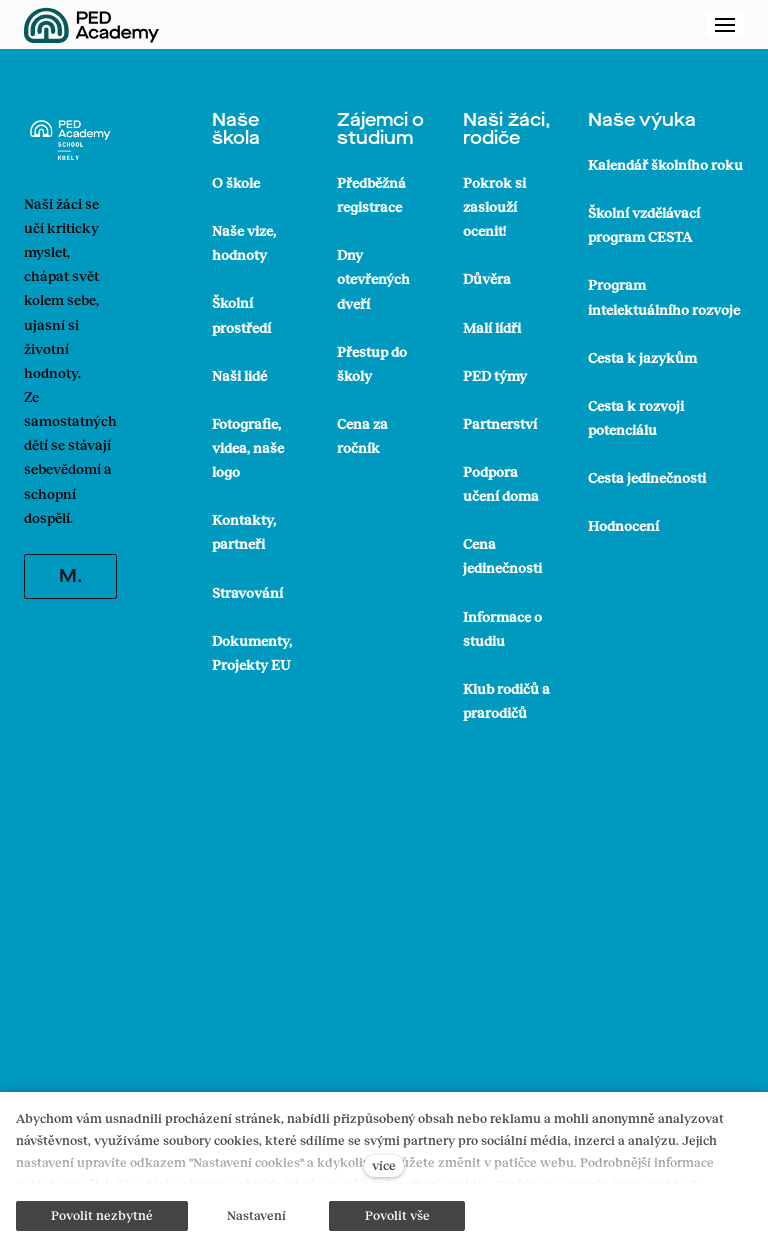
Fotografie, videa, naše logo (248, 447)
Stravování (247, 592)
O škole (236, 182)
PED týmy (495, 375)
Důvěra (487, 278)
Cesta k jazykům (642, 357)
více (384, 1165)
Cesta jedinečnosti (647, 477)
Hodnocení (623, 525)
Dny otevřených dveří (373, 278)
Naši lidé (239, 375)
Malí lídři (492, 327)
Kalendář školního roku (665, 164)
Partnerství (500, 423)
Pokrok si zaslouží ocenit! (494, 206)
